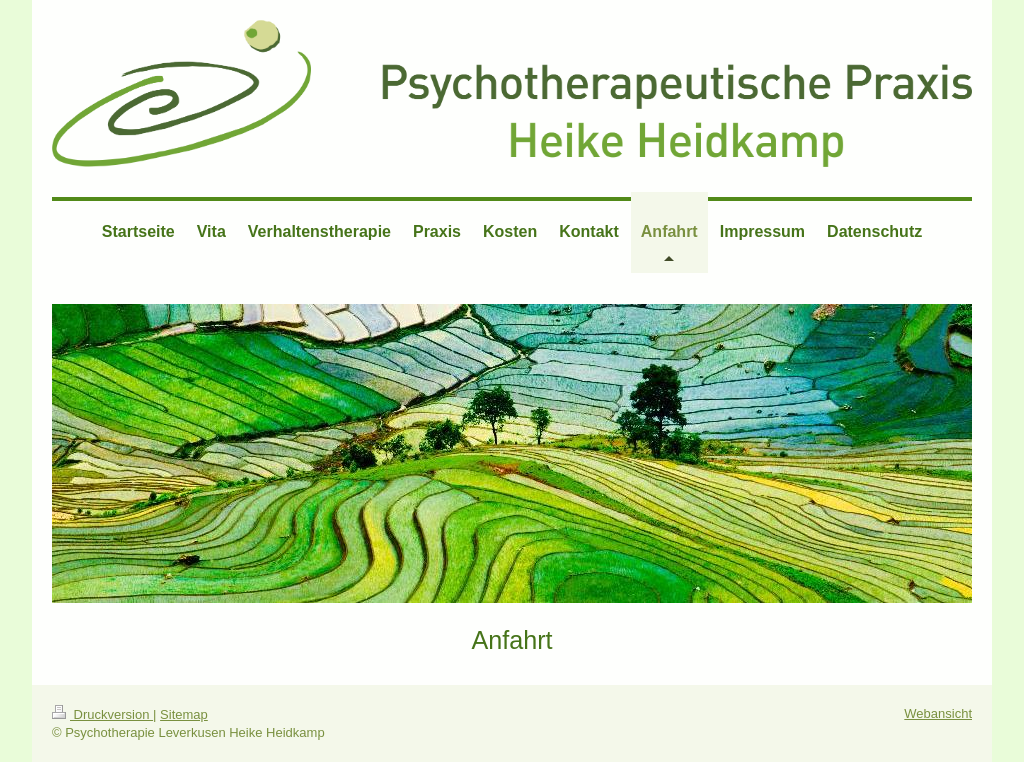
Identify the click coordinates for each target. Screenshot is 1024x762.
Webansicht (938, 713)
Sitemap (184, 714)
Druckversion (102, 714)
